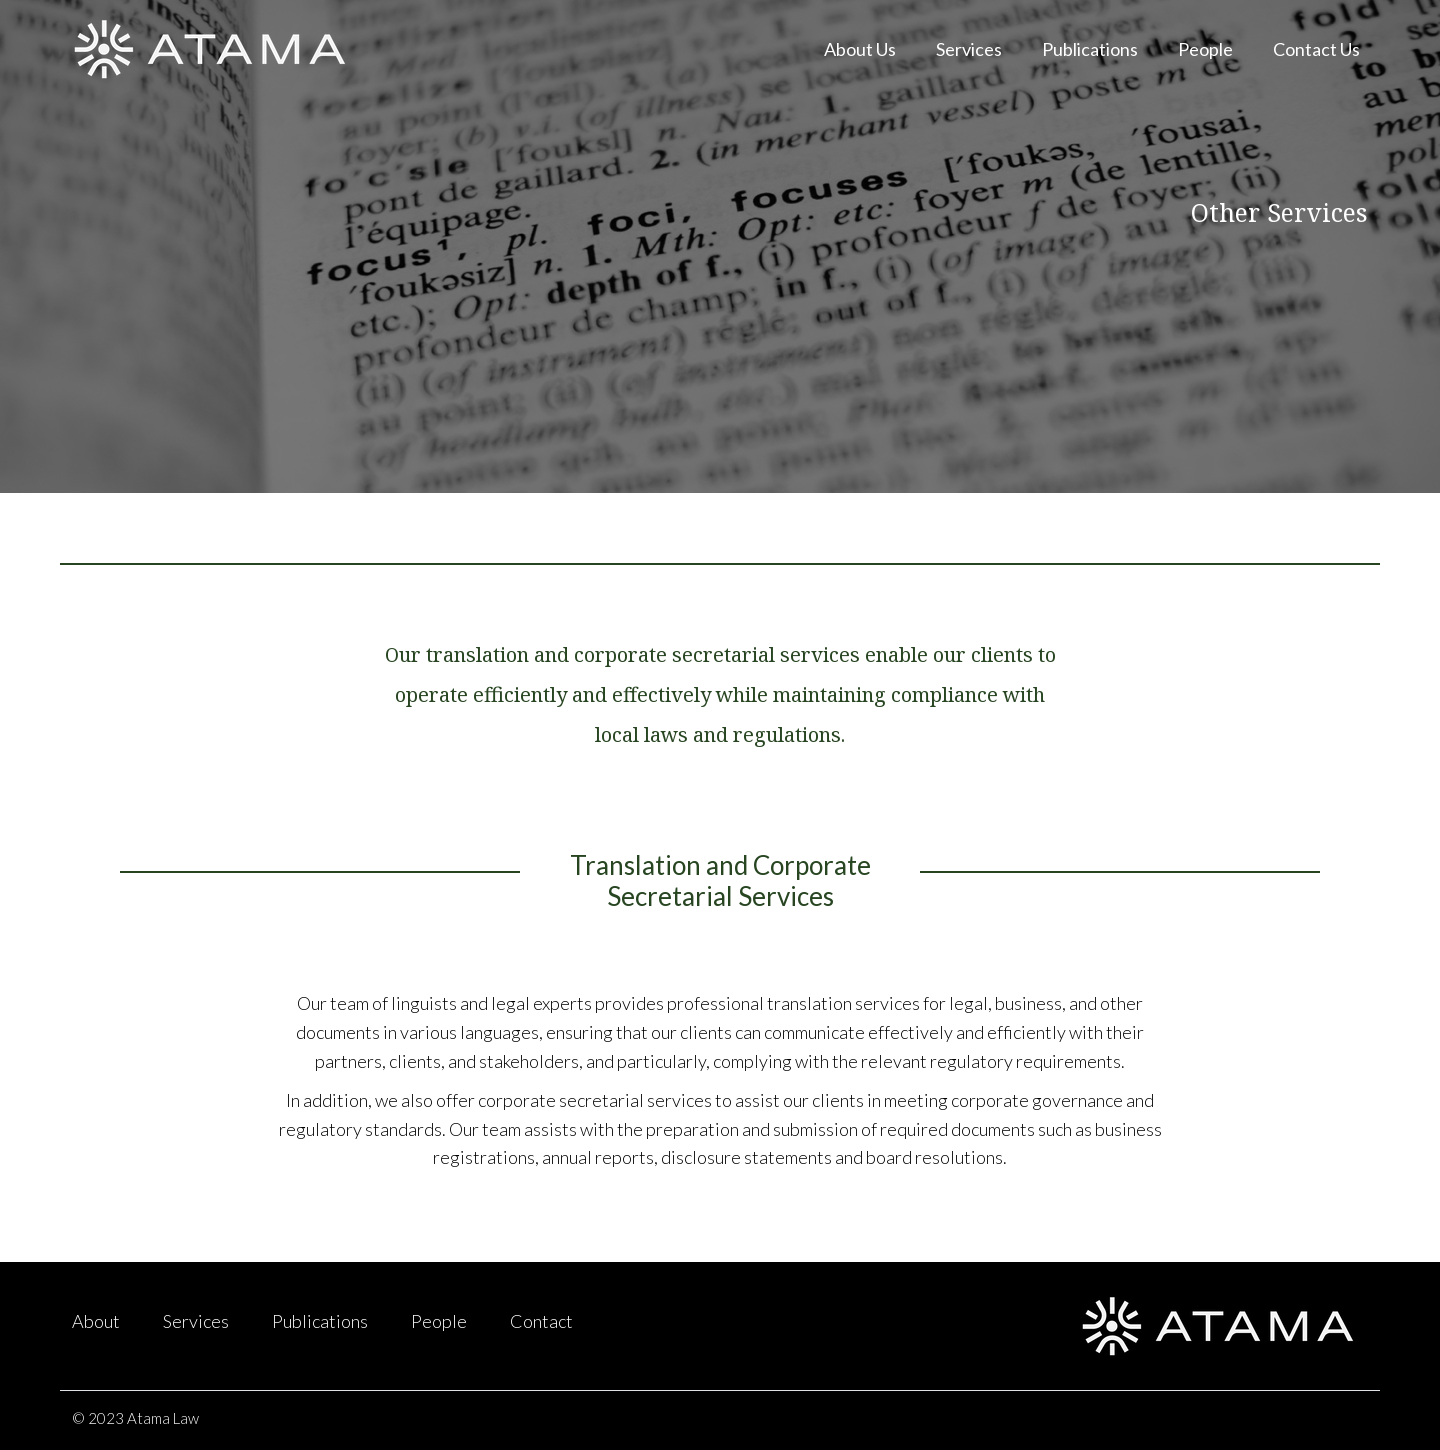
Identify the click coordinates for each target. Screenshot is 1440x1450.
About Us (860, 49)
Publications (1090, 49)
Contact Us (1316, 49)
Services (969, 49)
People (1205, 49)
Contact (541, 1321)
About (96, 1321)
